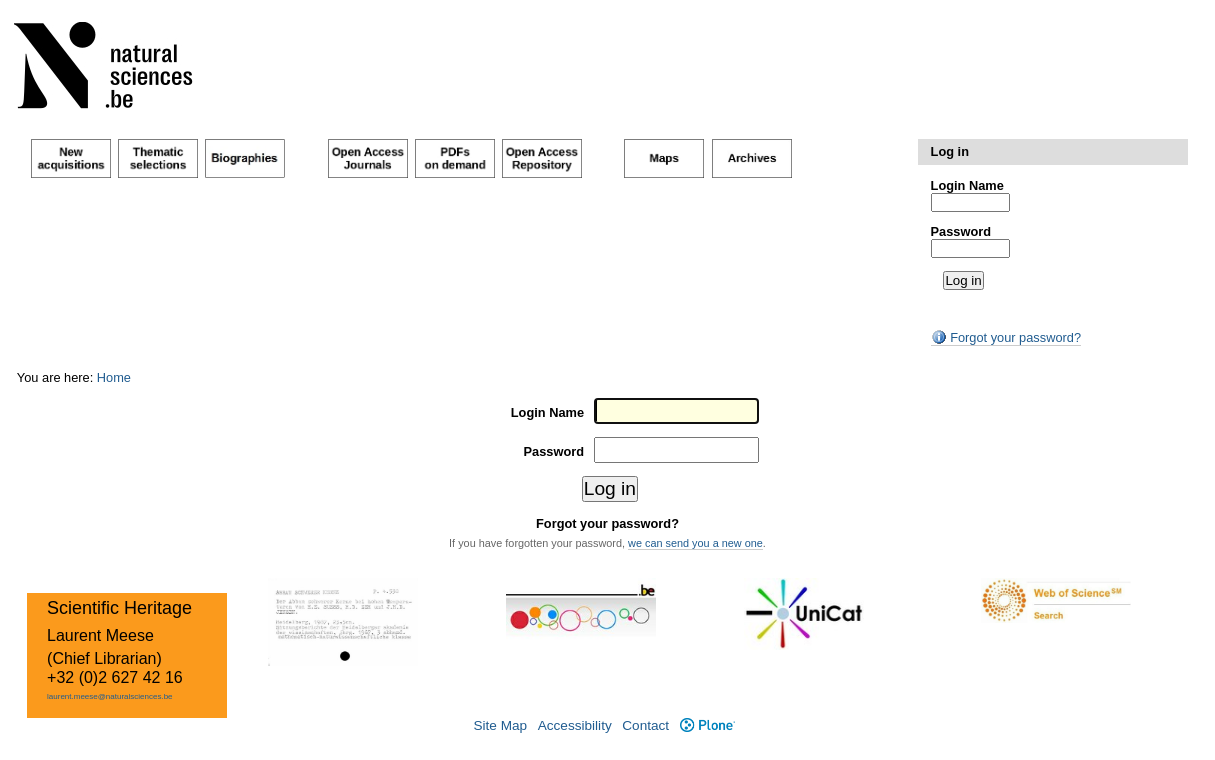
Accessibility (575, 725)
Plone (707, 725)
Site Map (500, 725)
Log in (950, 151)
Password (961, 231)
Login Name (967, 185)
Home (114, 377)
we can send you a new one (695, 543)
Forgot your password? (1006, 337)
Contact (645, 725)
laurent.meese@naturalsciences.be (110, 696)
